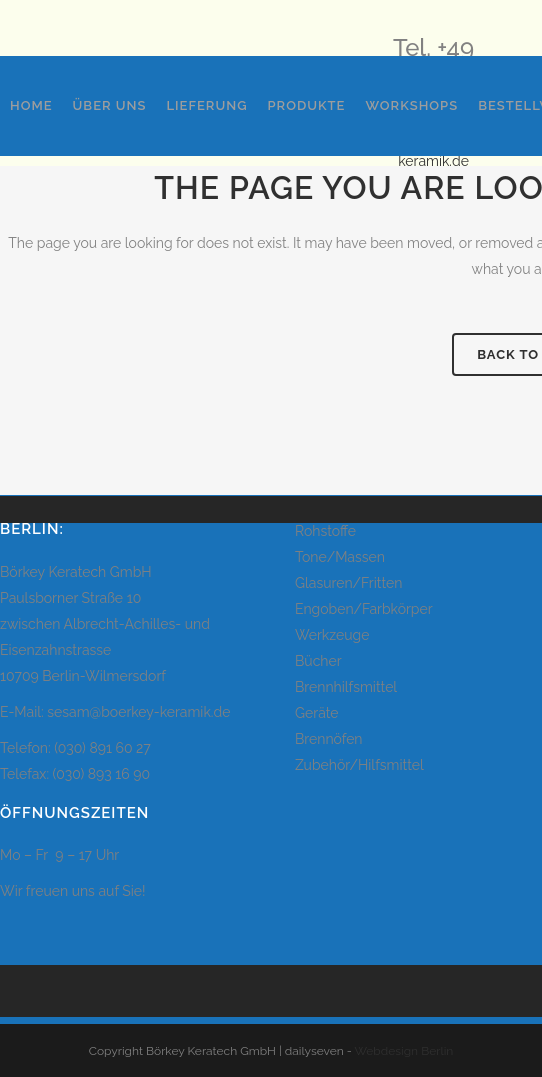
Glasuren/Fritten (348, 583)
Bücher (318, 661)
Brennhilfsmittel (346, 687)
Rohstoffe (325, 531)
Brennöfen (329, 739)
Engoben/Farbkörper (364, 609)
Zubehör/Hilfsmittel (359, 765)
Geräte (317, 713)
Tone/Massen (340, 557)
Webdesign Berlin (404, 1051)
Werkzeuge (332, 635)
